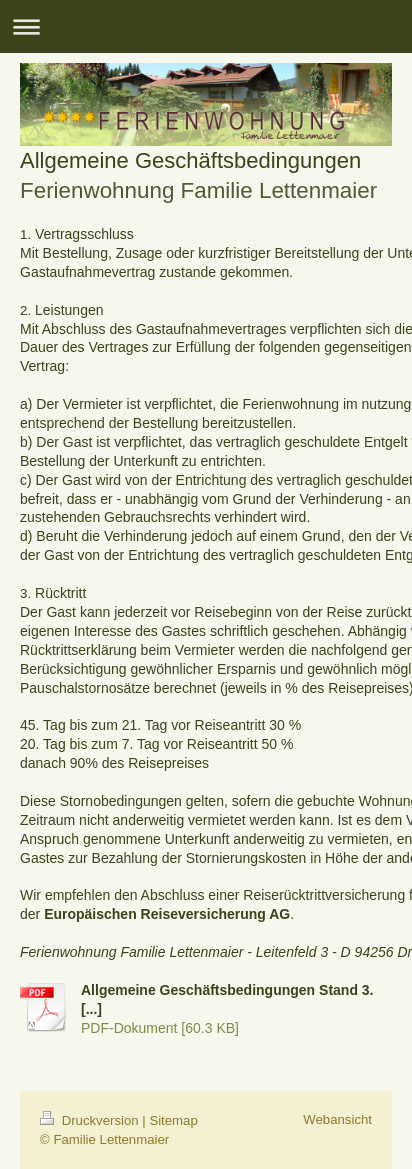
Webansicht (337, 1119)
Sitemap (173, 1120)
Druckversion (91, 1120)
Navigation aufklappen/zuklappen (206, 26)
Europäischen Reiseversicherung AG (167, 914)
